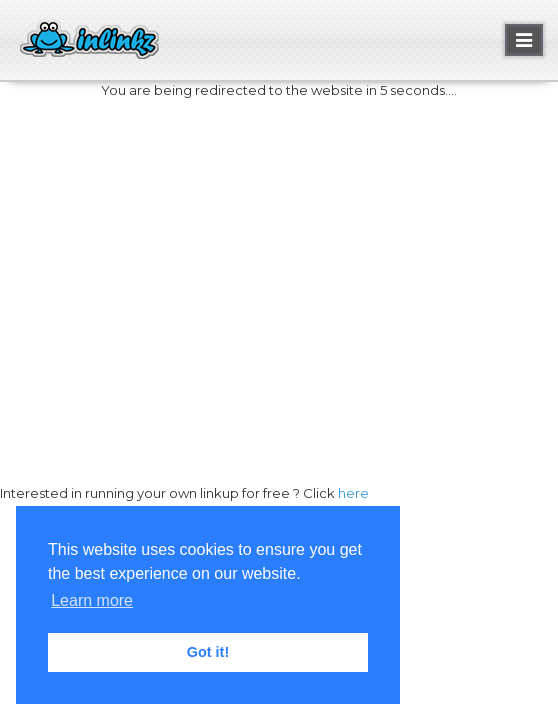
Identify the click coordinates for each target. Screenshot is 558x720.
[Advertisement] (279, 261)
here (353, 493)
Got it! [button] (208, 652)
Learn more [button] (92, 600)
